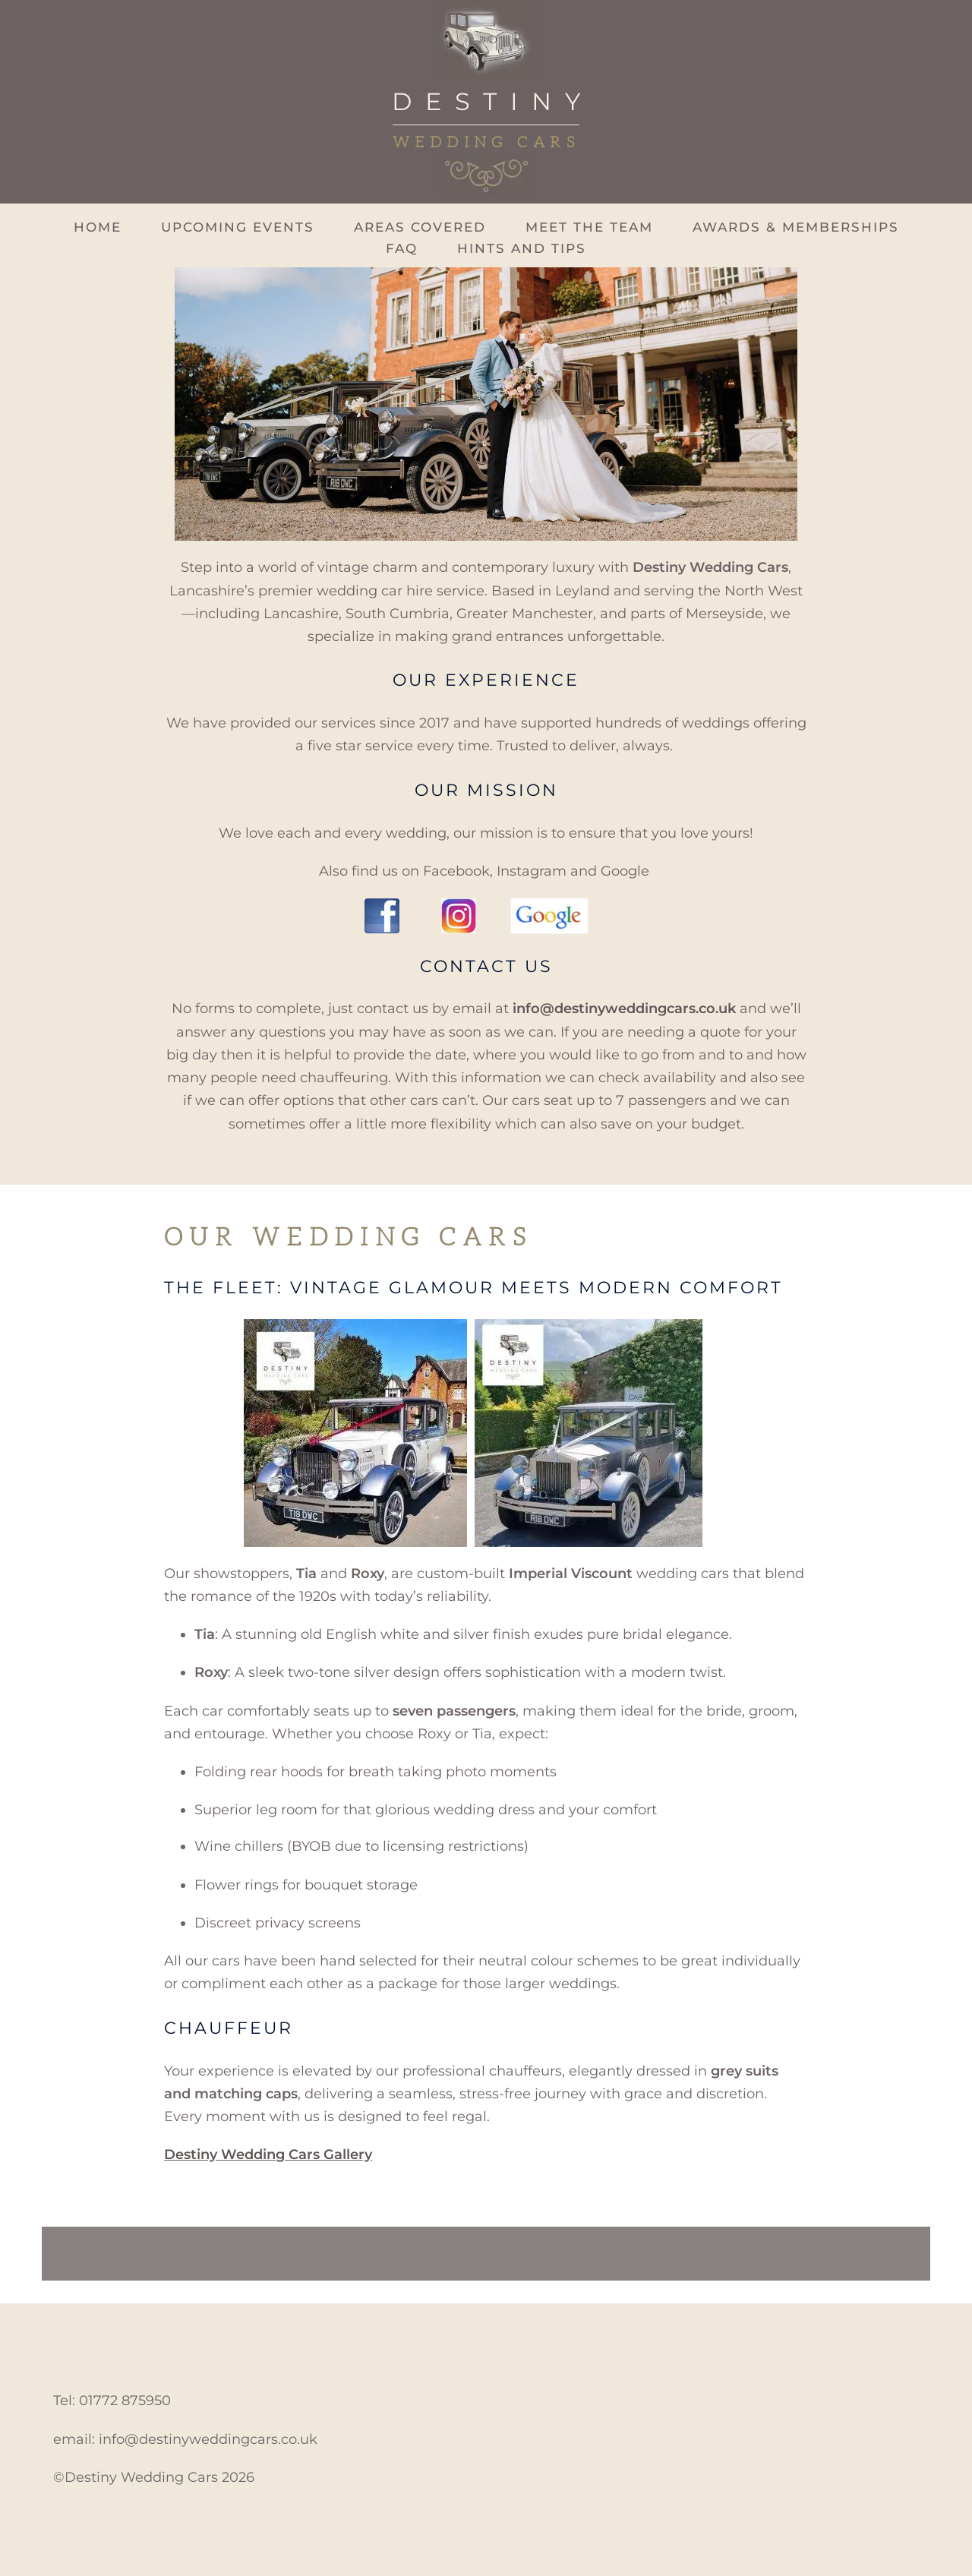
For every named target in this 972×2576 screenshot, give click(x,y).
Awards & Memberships (796, 227)
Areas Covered (420, 227)
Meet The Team (589, 227)
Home (98, 227)
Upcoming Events (237, 227)
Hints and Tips (521, 249)
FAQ (402, 249)
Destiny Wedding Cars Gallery (268, 2154)
